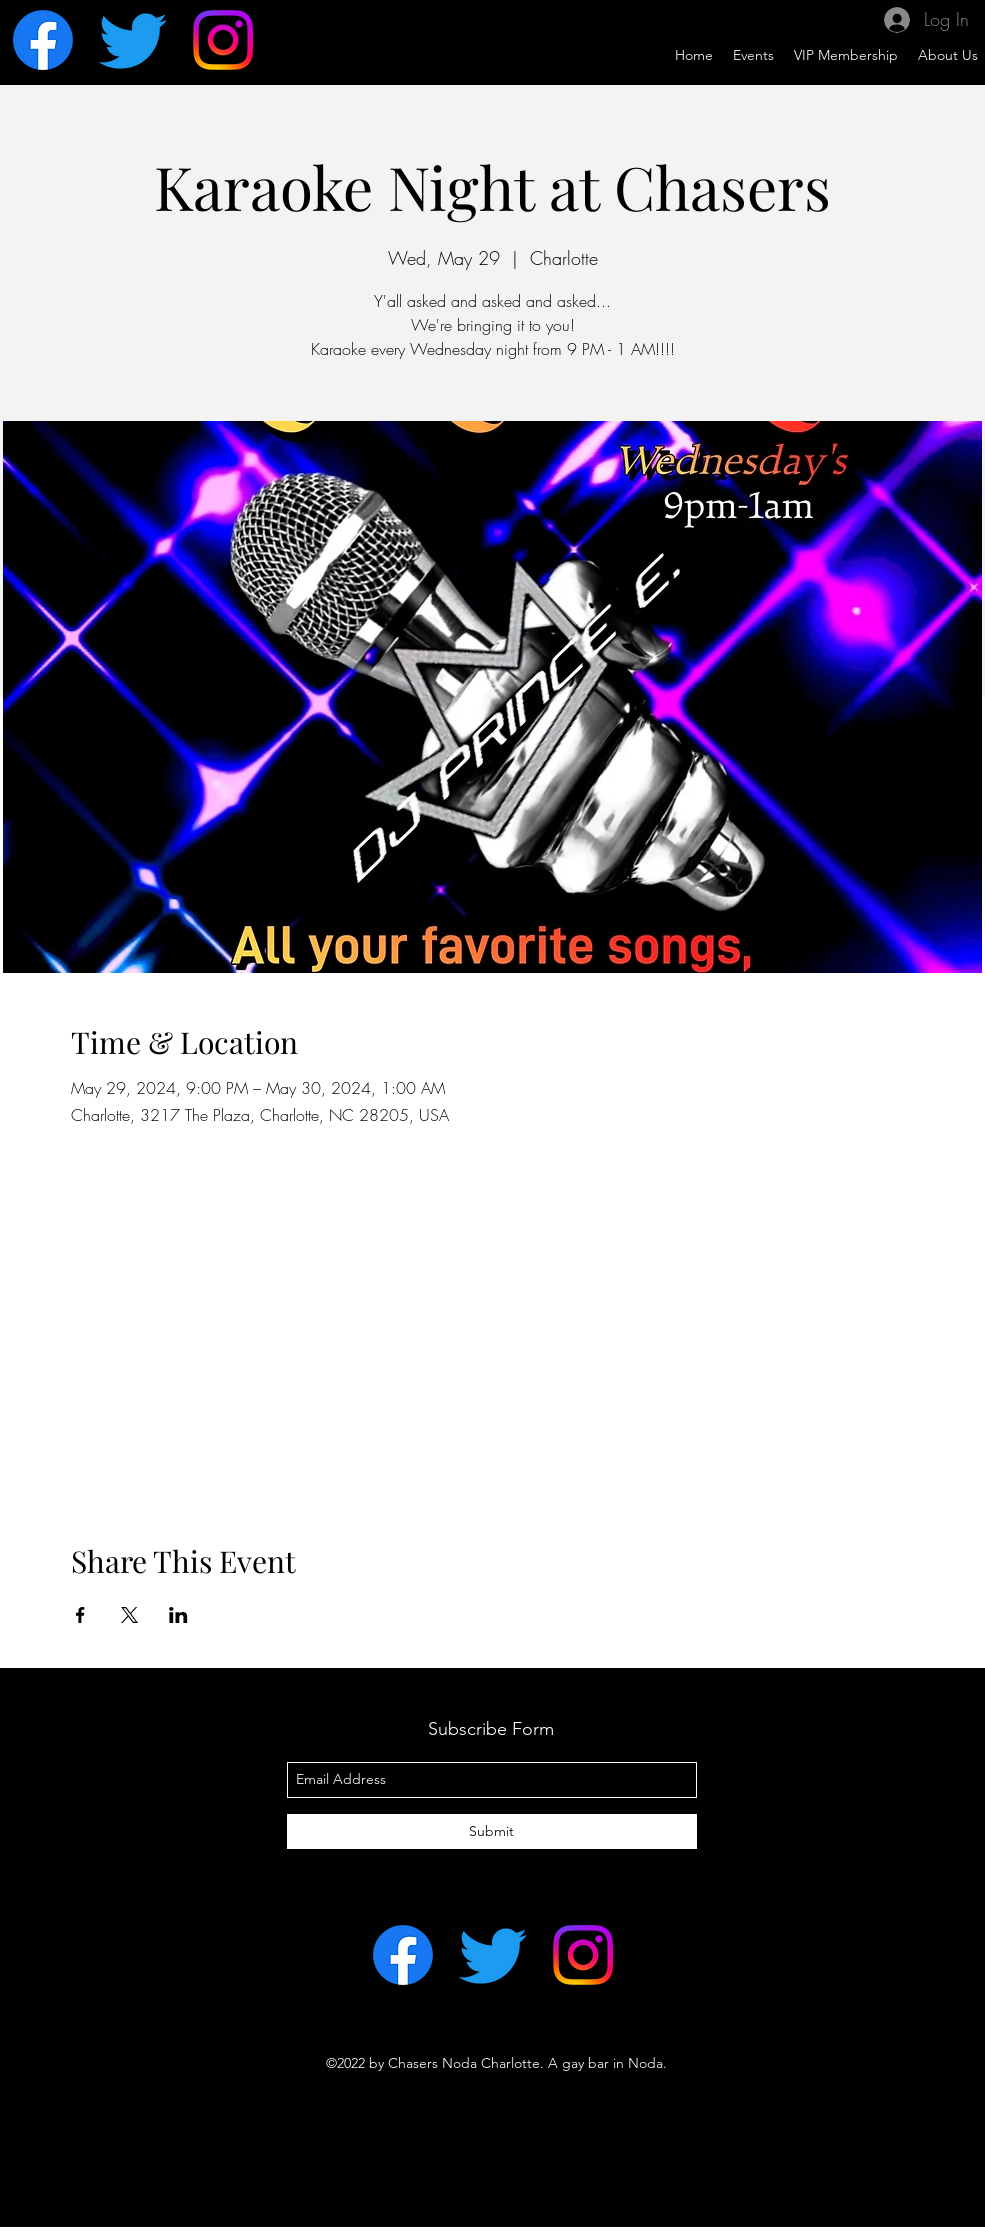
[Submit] (492, 1831)
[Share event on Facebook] (80, 1615)
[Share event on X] (129, 1615)
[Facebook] (43, 40)
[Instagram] (223, 40)
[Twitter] (133, 40)
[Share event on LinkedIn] (178, 1615)
